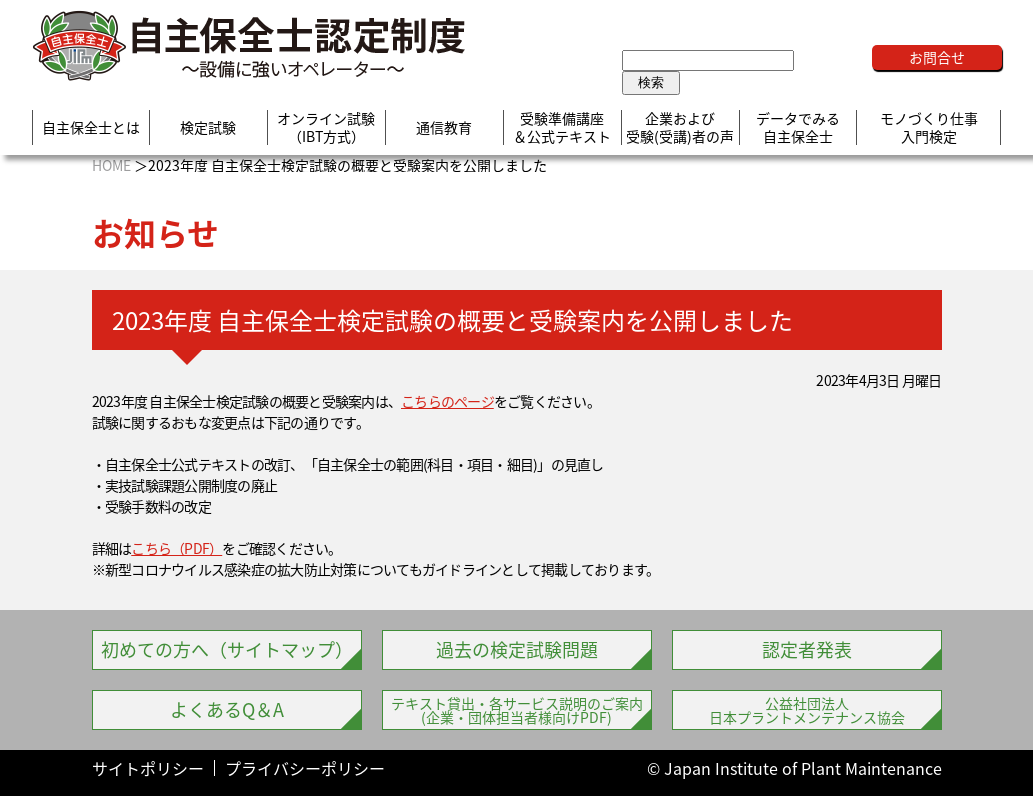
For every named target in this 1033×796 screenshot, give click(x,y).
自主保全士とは (91, 128)
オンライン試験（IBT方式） (326, 127)
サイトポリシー (148, 768)
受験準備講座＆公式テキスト (562, 127)
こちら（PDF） (176, 548)
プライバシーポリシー (305, 768)
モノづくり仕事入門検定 (929, 127)
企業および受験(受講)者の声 (680, 127)
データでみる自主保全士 (798, 127)
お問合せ (937, 57)
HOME (111, 165)
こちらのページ (447, 401)
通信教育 (444, 128)
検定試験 (208, 128)
